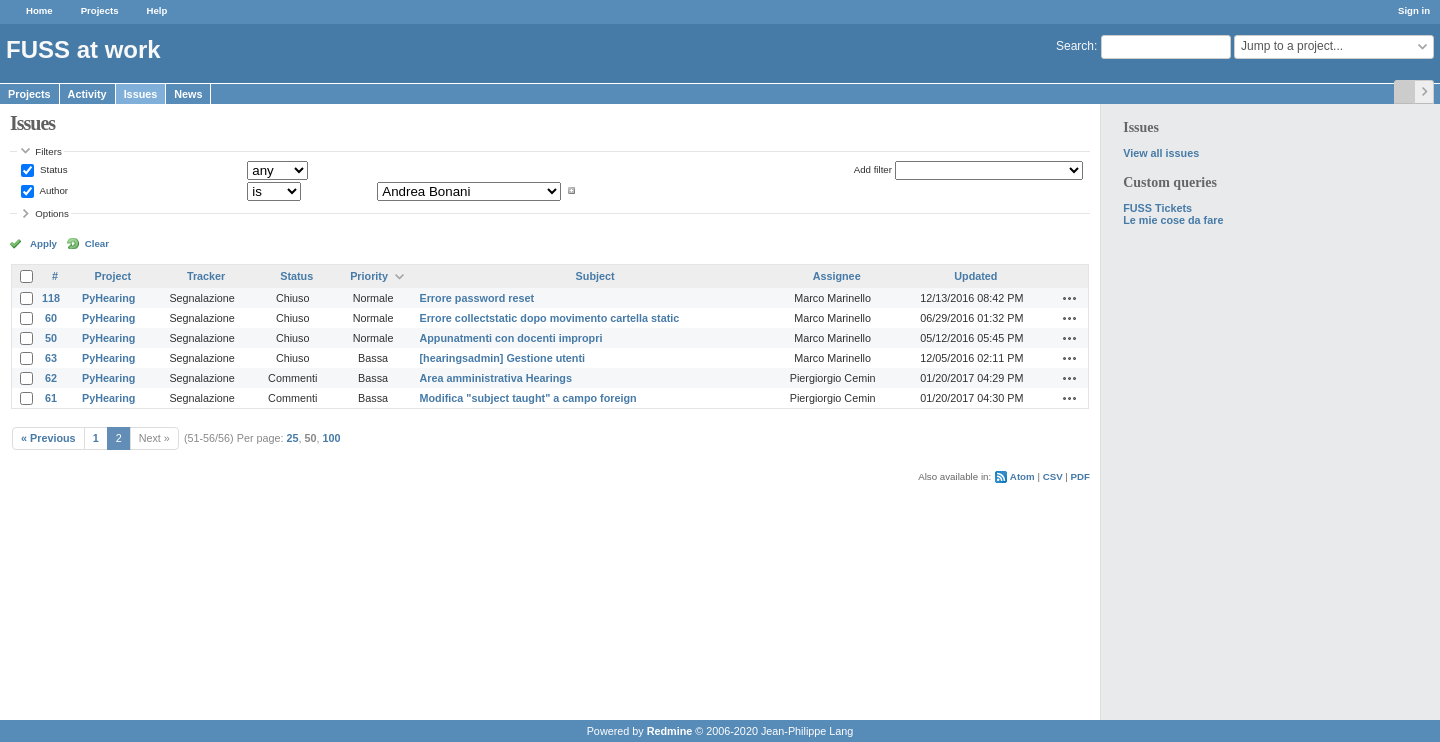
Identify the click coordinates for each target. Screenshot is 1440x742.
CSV (1053, 476)
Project (112, 276)
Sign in (1414, 10)
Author (52, 190)
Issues (141, 94)
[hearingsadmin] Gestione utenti (502, 358)
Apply (43, 243)
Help (157, 10)
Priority (369, 276)
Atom (1022, 476)
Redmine (670, 731)
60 (51, 318)
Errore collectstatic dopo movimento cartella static (549, 318)
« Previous (48, 438)
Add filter (873, 169)
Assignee (837, 276)
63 (51, 358)
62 (51, 378)
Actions (1070, 298)
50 (51, 338)
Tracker (206, 276)
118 (51, 298)
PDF (1080, 476)
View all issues (1161, 153)
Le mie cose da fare (1173, 220)
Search (1075, 46)
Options (52, 213)
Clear (97, 243)
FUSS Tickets (1157, 208)
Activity (87, 94)
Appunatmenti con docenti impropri (510, 338)
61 (51, 398)
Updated (975, 276)
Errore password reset (476, 298)
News (188, 94)
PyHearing (108, 298)
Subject (595, 276)
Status (52, 169)
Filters (48, 151)
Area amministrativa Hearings (495, 378)
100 (332, 438)
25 (293, 438)
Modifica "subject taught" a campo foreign (527, 398)
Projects (100, 10)
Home (39, 10)
